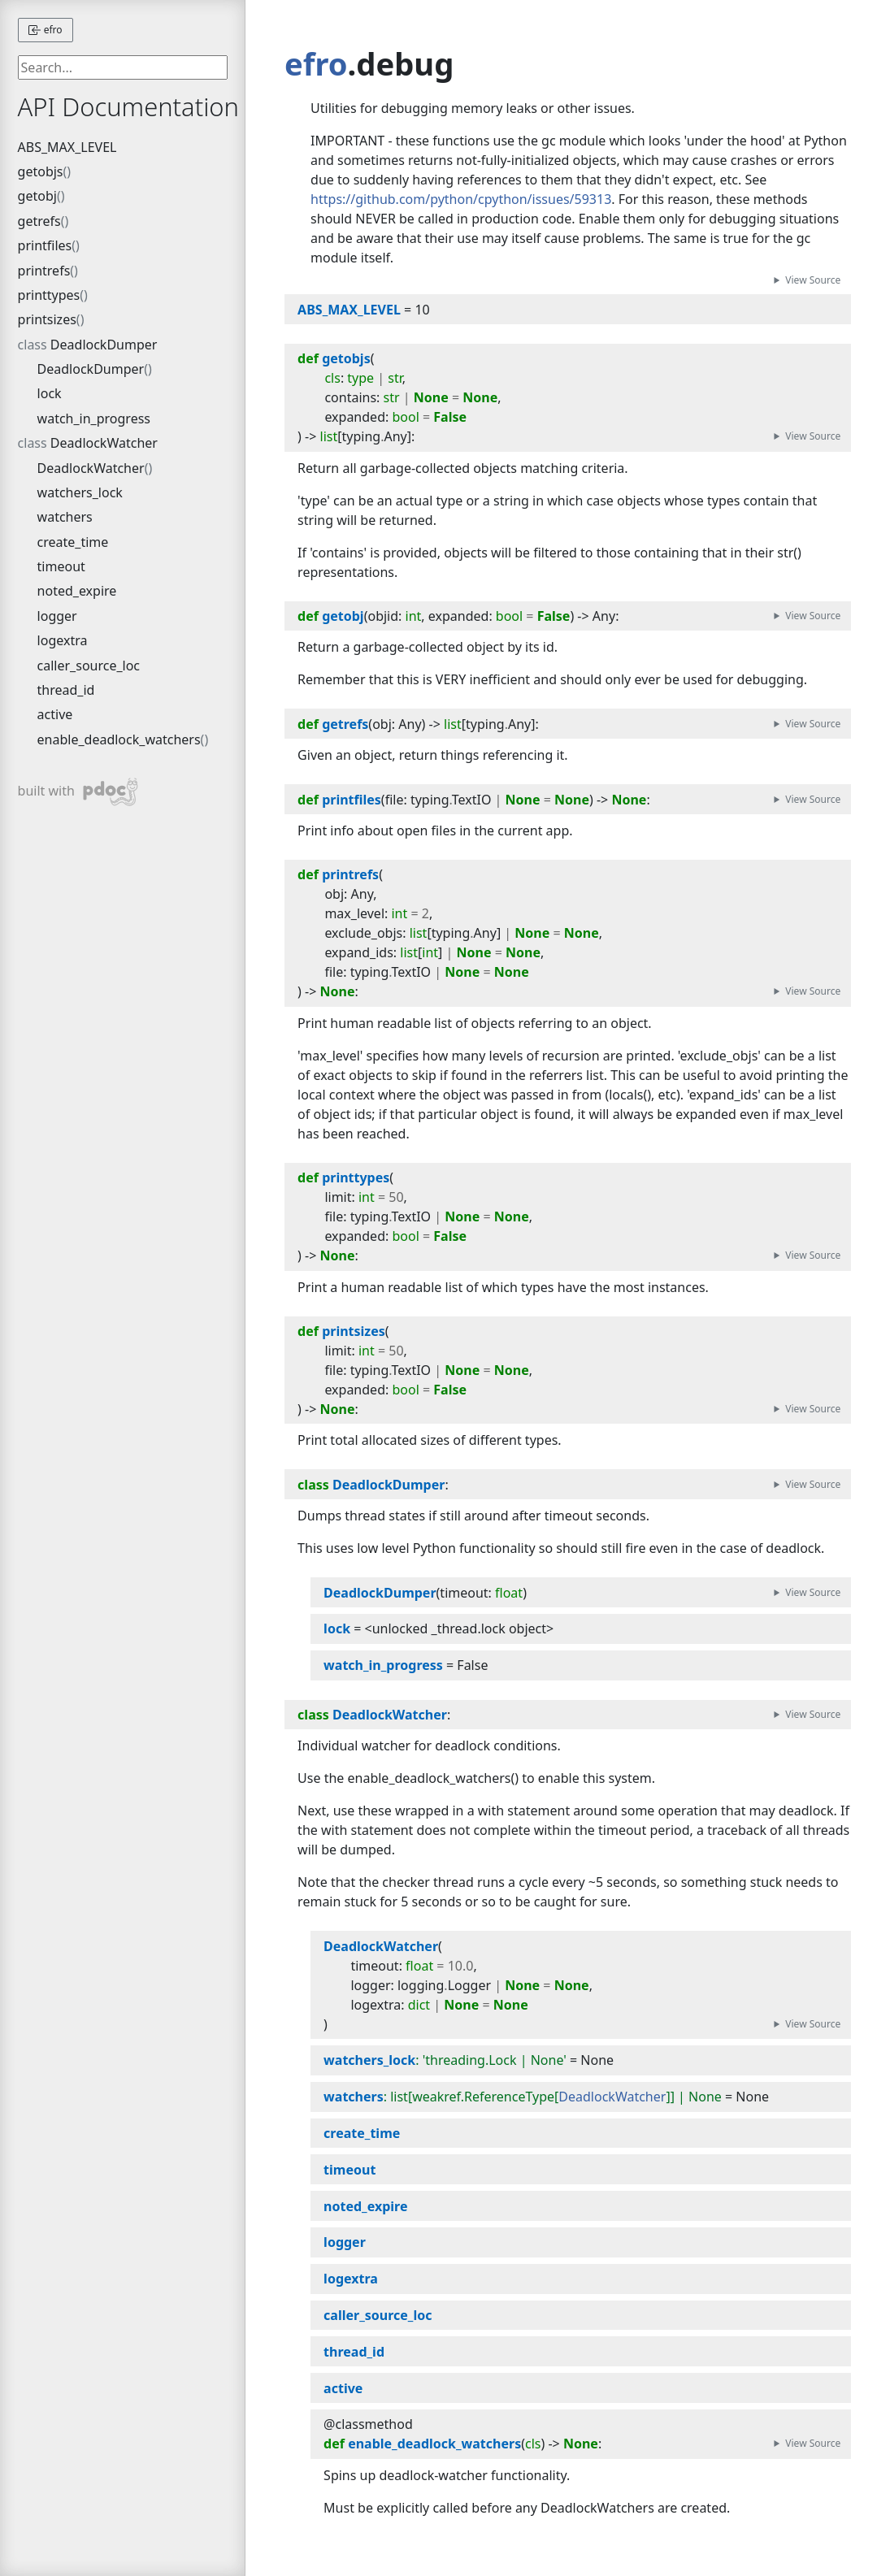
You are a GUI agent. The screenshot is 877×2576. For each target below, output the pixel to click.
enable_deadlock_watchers (119, 739)
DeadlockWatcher (104, 443)
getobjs (40, 171)
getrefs (39, 221)
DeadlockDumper (104, 344)
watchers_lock (80, 492)
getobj (37, 196)
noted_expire (77, 591)
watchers (65, 517)
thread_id (66, 690)
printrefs (44, 271)
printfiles (45, 245)
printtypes (49, 295)
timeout (61, 566)
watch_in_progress (93, 418)
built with (78, 792)
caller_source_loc (88, 665)
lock (49, 393)
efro (45, 30)
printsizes (47, 319)
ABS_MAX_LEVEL (67, 147)
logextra (62, 640)
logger (57, 616)
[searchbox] (123, 67)
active (55, 714)
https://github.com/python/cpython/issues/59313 (460, 199)
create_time (73, 542)
